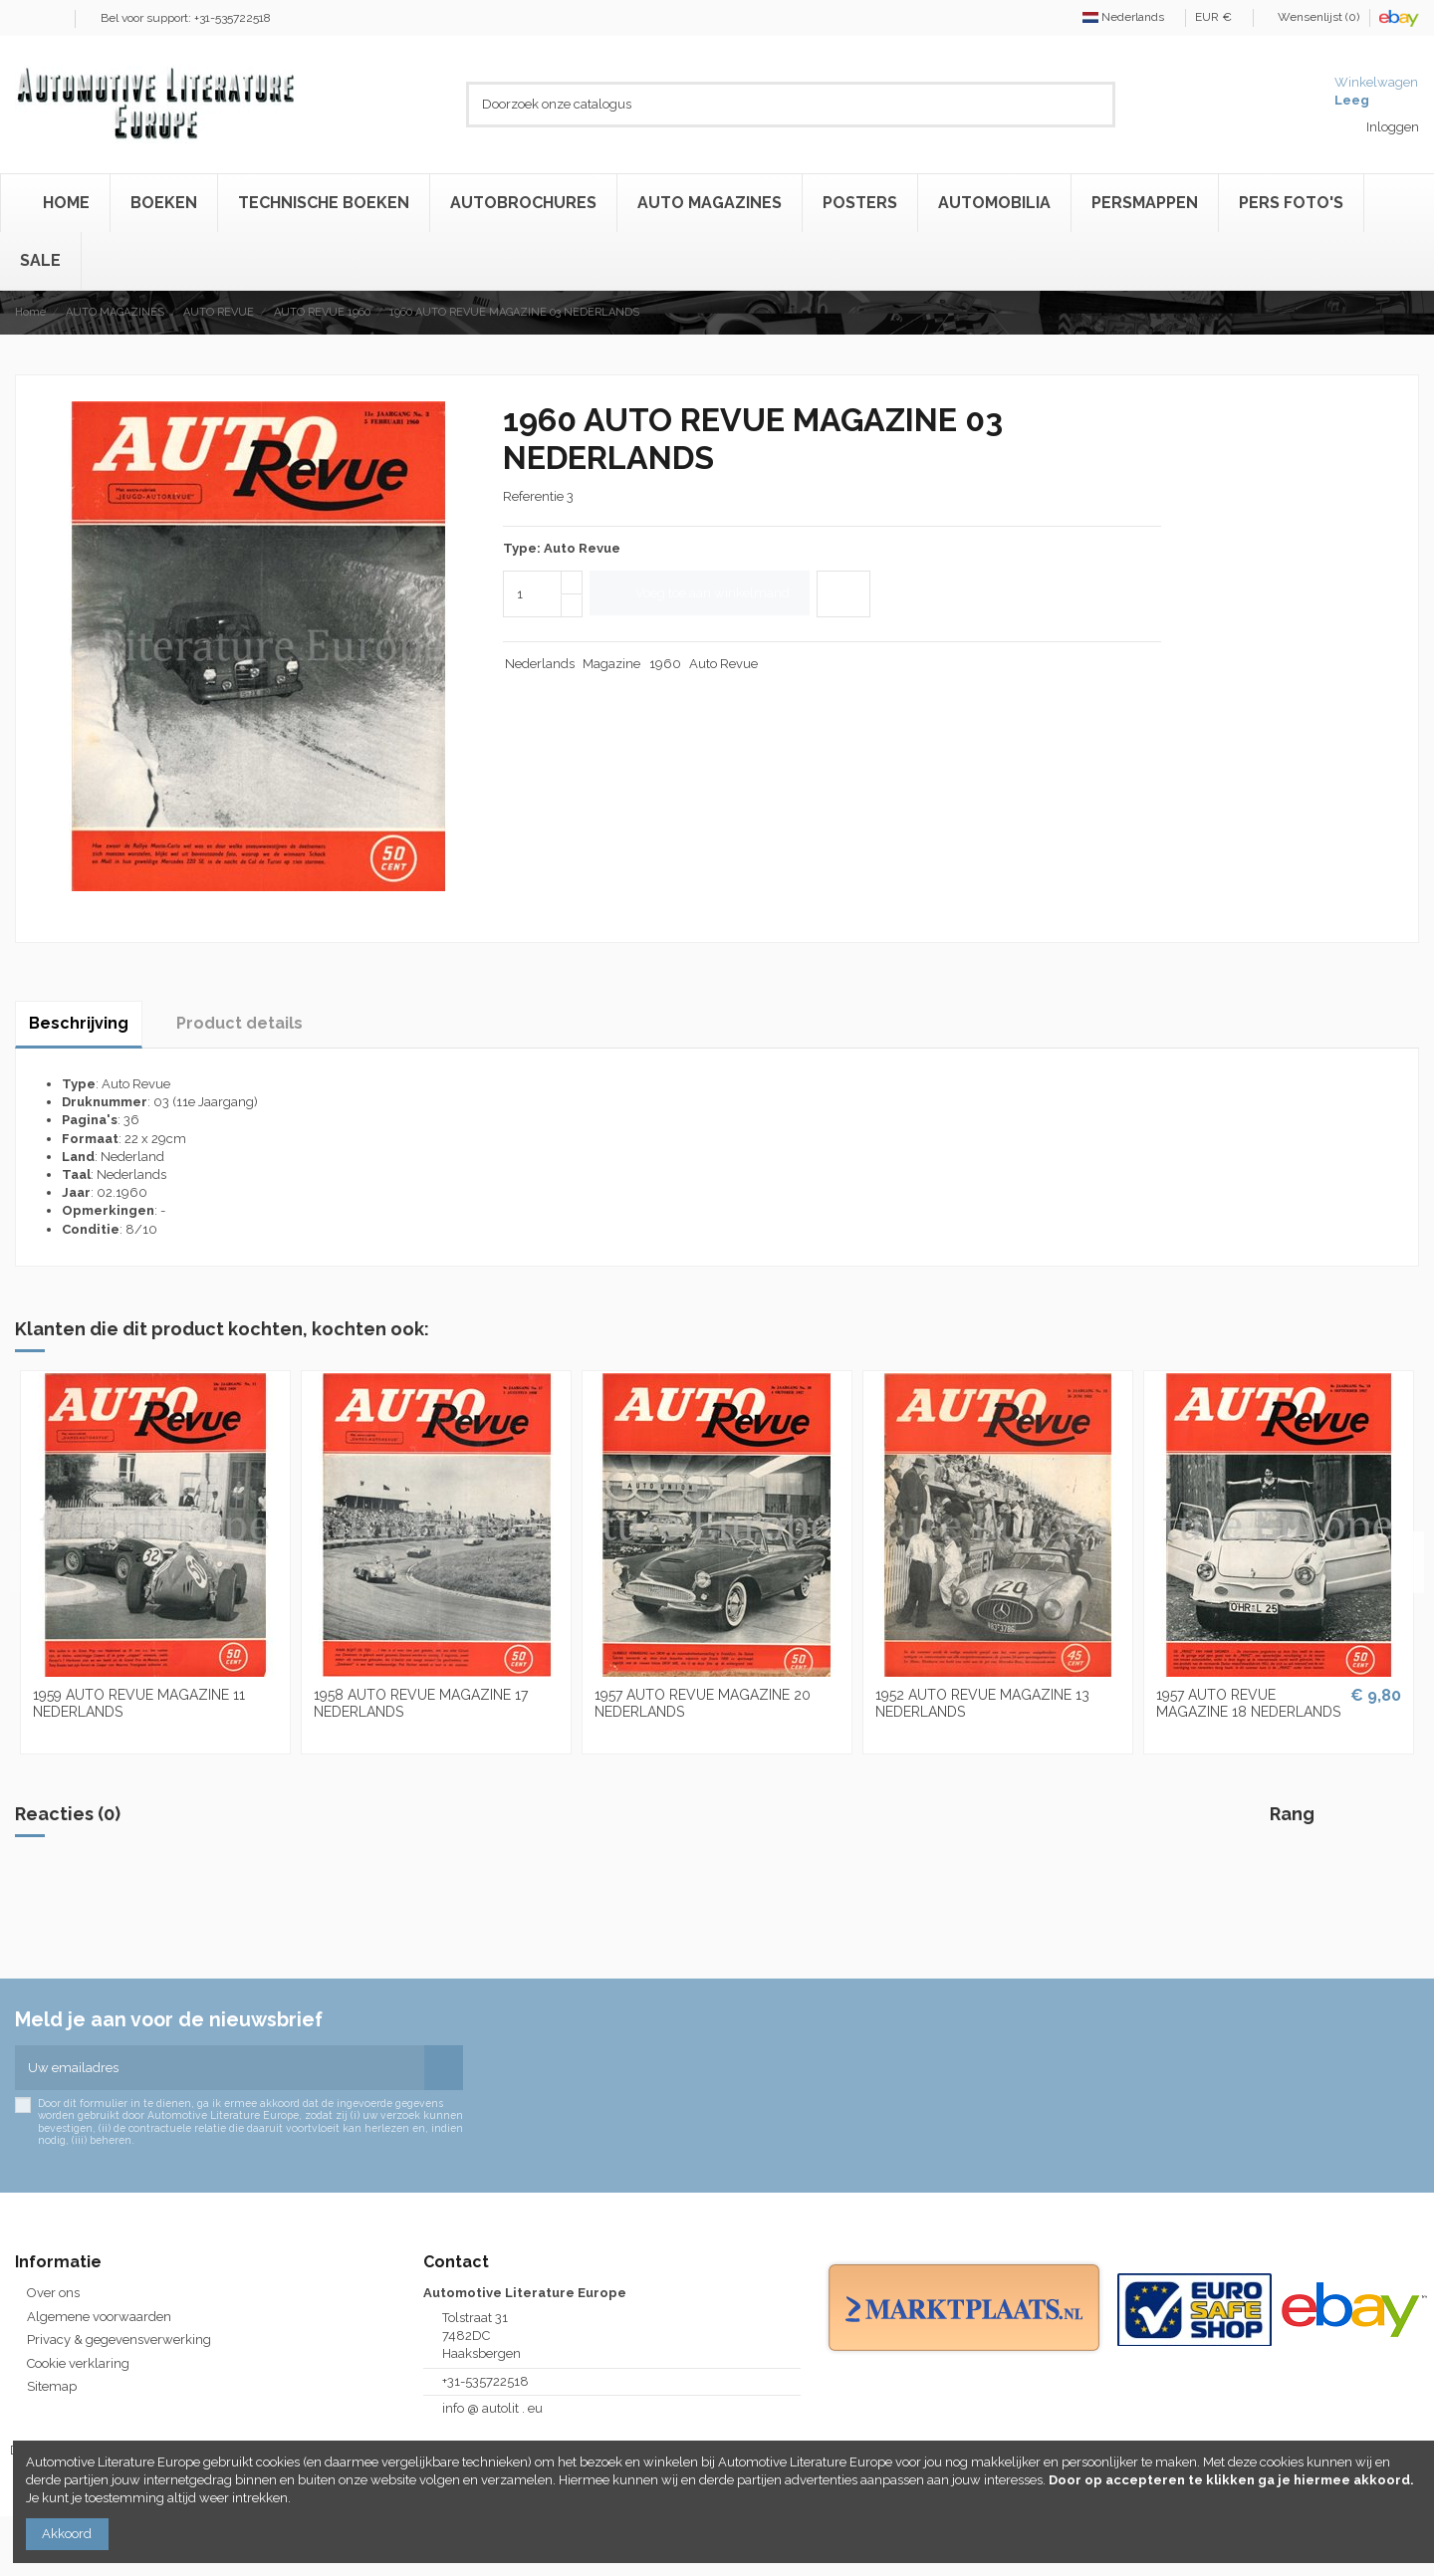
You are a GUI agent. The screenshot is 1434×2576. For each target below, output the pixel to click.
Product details (239, 1023)
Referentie (533, 496)
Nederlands (1128, 17)
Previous (26, 1562)
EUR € (1219, 17)
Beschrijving (78, 1023)
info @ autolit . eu (492, 2408)
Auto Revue (723, 663)
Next (1408, 1562)
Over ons (53, 2292)
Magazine (611, 663)
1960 (665, 663)
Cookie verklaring (78, 2363)
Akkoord (67, 2533)
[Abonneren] (443, 2068)
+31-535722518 (485, 2381)
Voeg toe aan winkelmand (699, 592)
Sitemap (52, 2386)
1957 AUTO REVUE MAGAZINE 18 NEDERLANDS (1248, 1703)
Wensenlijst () (1312, 17)
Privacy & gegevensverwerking (119, 2339)
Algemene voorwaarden (99, 2316)
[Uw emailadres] (219, 2068)
